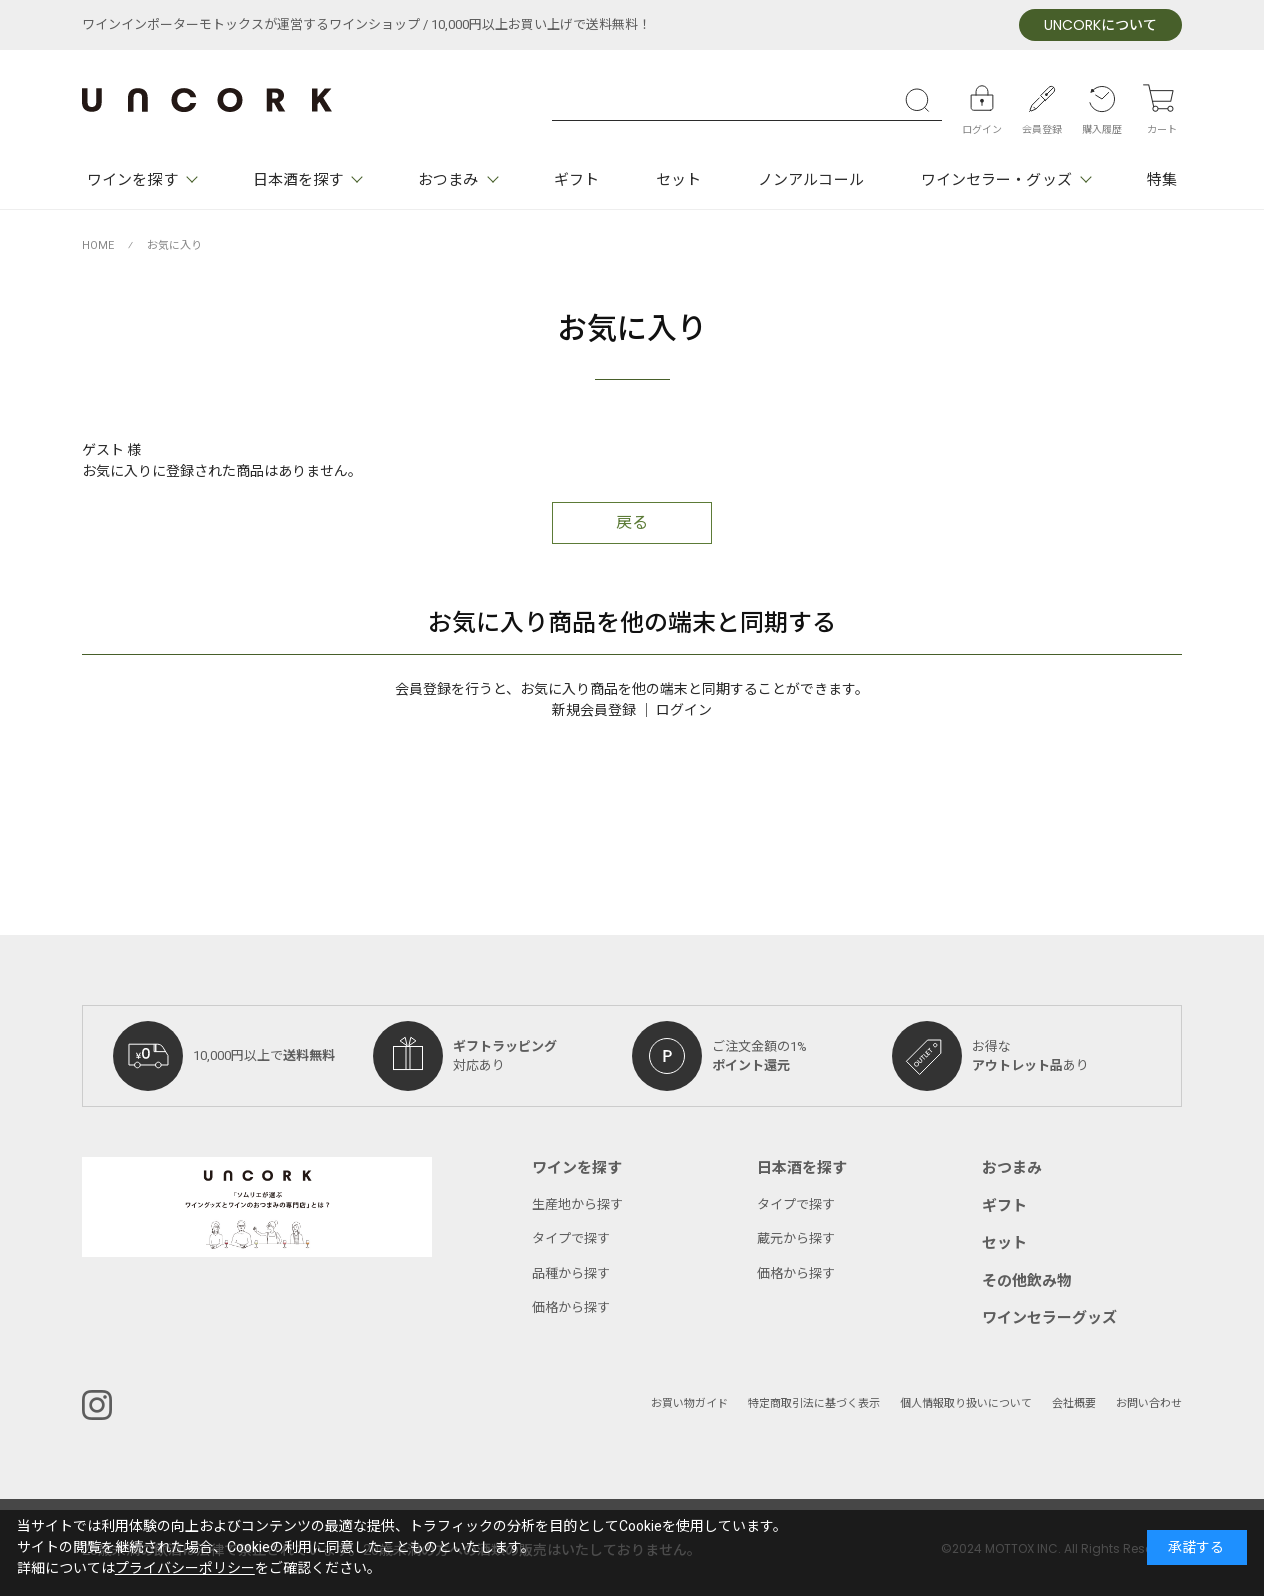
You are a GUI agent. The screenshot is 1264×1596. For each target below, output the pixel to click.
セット (678, 180)
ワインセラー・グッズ (996, 180)
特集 (1162, 180)
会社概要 (1074, 1403)
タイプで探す (571, 1238)
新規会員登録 (594, 710)
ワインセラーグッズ (1049, 1318)
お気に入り (174, 245)
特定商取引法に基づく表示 (814, 1403)
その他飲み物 (1027, 1281)
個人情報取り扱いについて (966, 1403)
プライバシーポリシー (185, 1568)
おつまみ (448, 180)
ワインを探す (132, 180)
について (1100, 25)
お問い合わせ (1149, 1403)
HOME (98, 245)
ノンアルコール (811, 180)
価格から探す (571, 1307)
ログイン (684, 710)
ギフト (576, 180)
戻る (632, 523)
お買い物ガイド (689, 1403)
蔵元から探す (796, 1238)
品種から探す (571, 1273)
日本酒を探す (298, 180)
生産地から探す (577, 1204)
